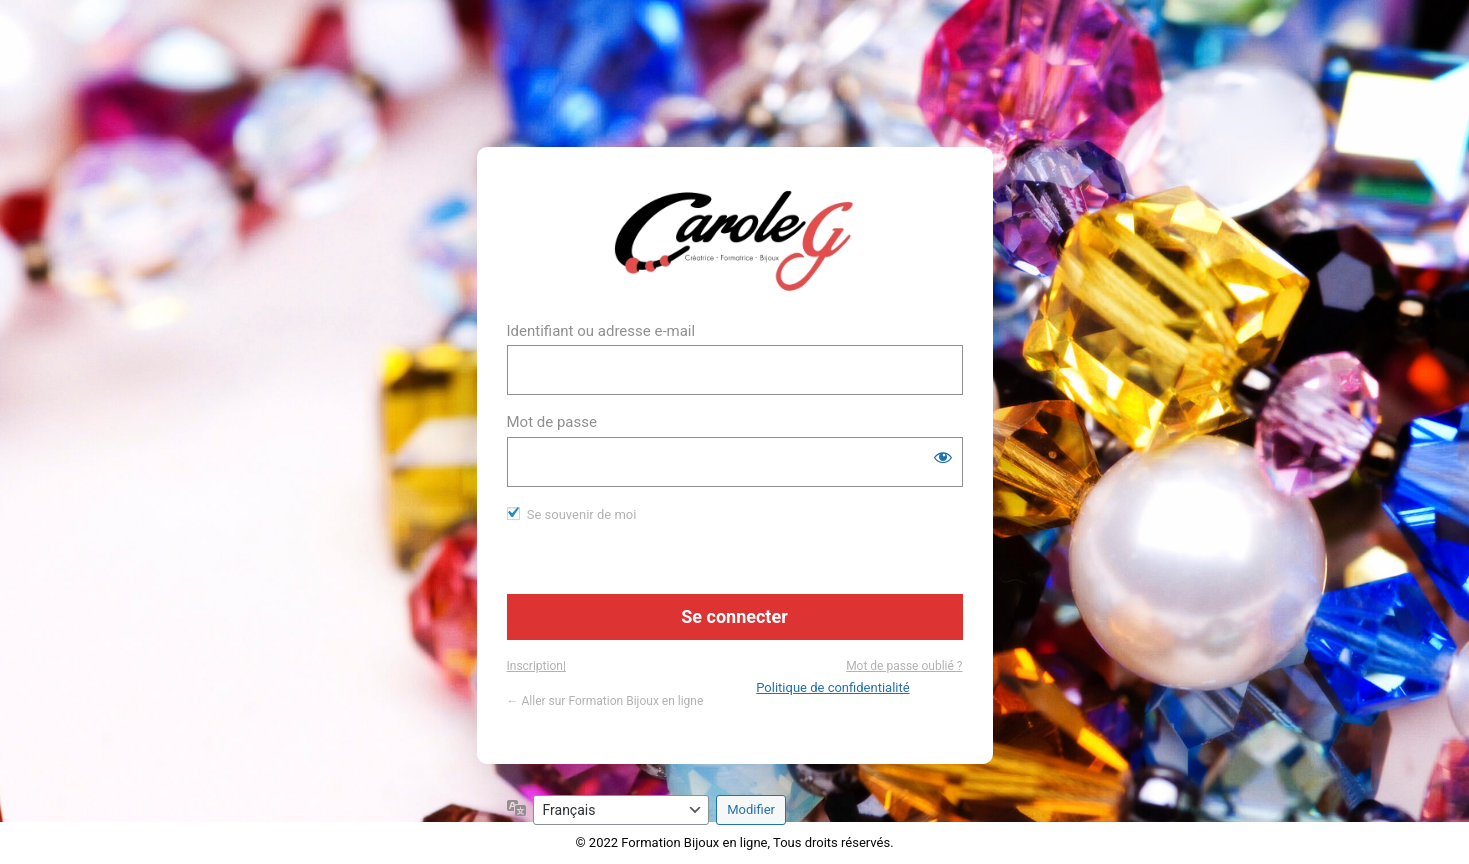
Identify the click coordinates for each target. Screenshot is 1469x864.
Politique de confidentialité (832, 687)
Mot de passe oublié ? (904, 666)
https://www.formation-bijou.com (734, 241)
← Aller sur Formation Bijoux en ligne (605, 701)
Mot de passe (552, 422)
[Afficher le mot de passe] (943, 457)
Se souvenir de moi (582, 514)
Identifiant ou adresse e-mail (601, 331)
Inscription (535, 666)
